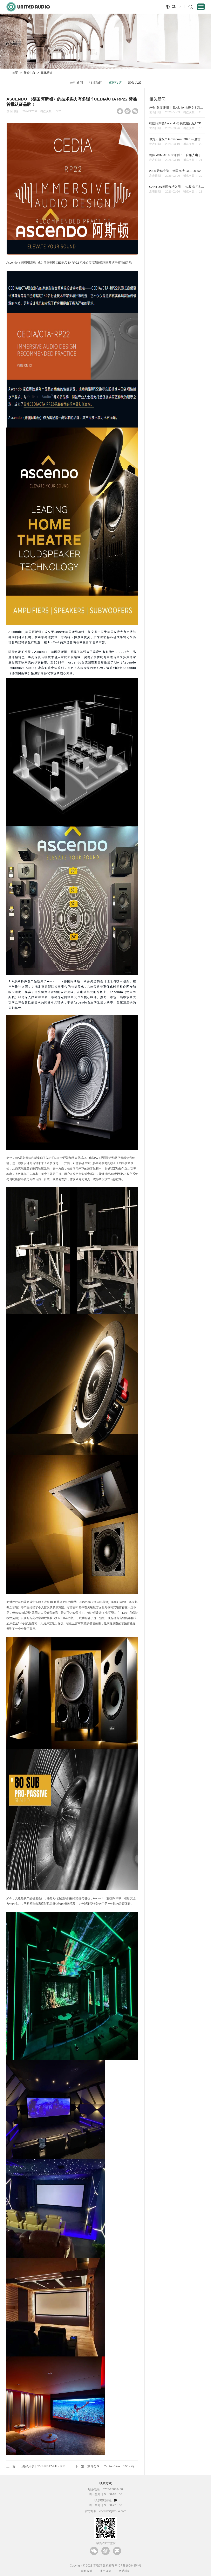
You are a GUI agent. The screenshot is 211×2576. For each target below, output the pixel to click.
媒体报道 (47, 72)
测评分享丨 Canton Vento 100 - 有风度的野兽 (118, 2466)
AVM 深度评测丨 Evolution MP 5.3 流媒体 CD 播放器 (177, 107)
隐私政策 (86, 2570)
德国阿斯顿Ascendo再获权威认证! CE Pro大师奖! (177, 123)
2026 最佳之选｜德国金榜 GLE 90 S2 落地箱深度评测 (177, 171)
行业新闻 (95, 82)
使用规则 (105, 2570)
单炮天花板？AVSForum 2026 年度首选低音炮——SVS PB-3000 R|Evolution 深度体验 (177, 139)
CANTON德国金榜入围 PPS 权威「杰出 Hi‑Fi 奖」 (177, 186)
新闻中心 (29, 72)
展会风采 (134, 82)
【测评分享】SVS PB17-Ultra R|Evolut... (47, 2466)
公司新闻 (76, 82)
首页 (15, 72)
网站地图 (124, 2570)
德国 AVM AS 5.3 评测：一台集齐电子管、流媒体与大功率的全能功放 (177, 155)
